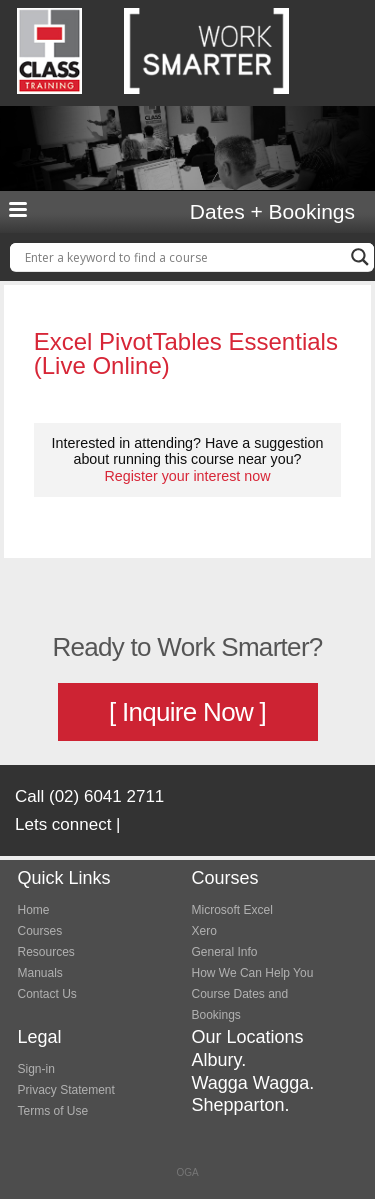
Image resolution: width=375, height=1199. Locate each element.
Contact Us (47, 994)
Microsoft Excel (232, 910)
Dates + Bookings (272, 212)
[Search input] (183, 257)
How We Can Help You (253, 973)
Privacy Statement (66, 1090)
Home (34, 910)
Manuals (40, 973)
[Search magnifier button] (360, 257)
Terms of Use (53, 1111)
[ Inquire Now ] (187, 712)
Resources (46, 952)
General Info (225, 952)
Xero (204, 931)
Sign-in (36, 1069)
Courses (40, 931)
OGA (187, 1172)
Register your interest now (187, 476)
